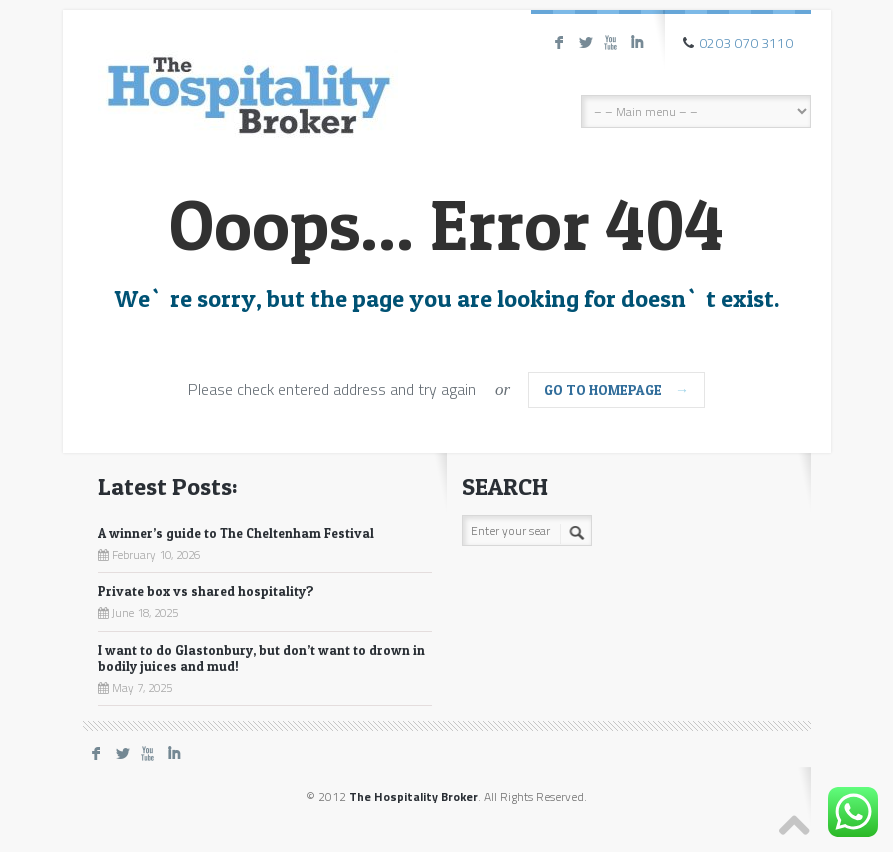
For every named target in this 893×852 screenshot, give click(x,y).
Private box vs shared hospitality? (206, 591)
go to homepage (616, 389)
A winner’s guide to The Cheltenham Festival (236, 533)
